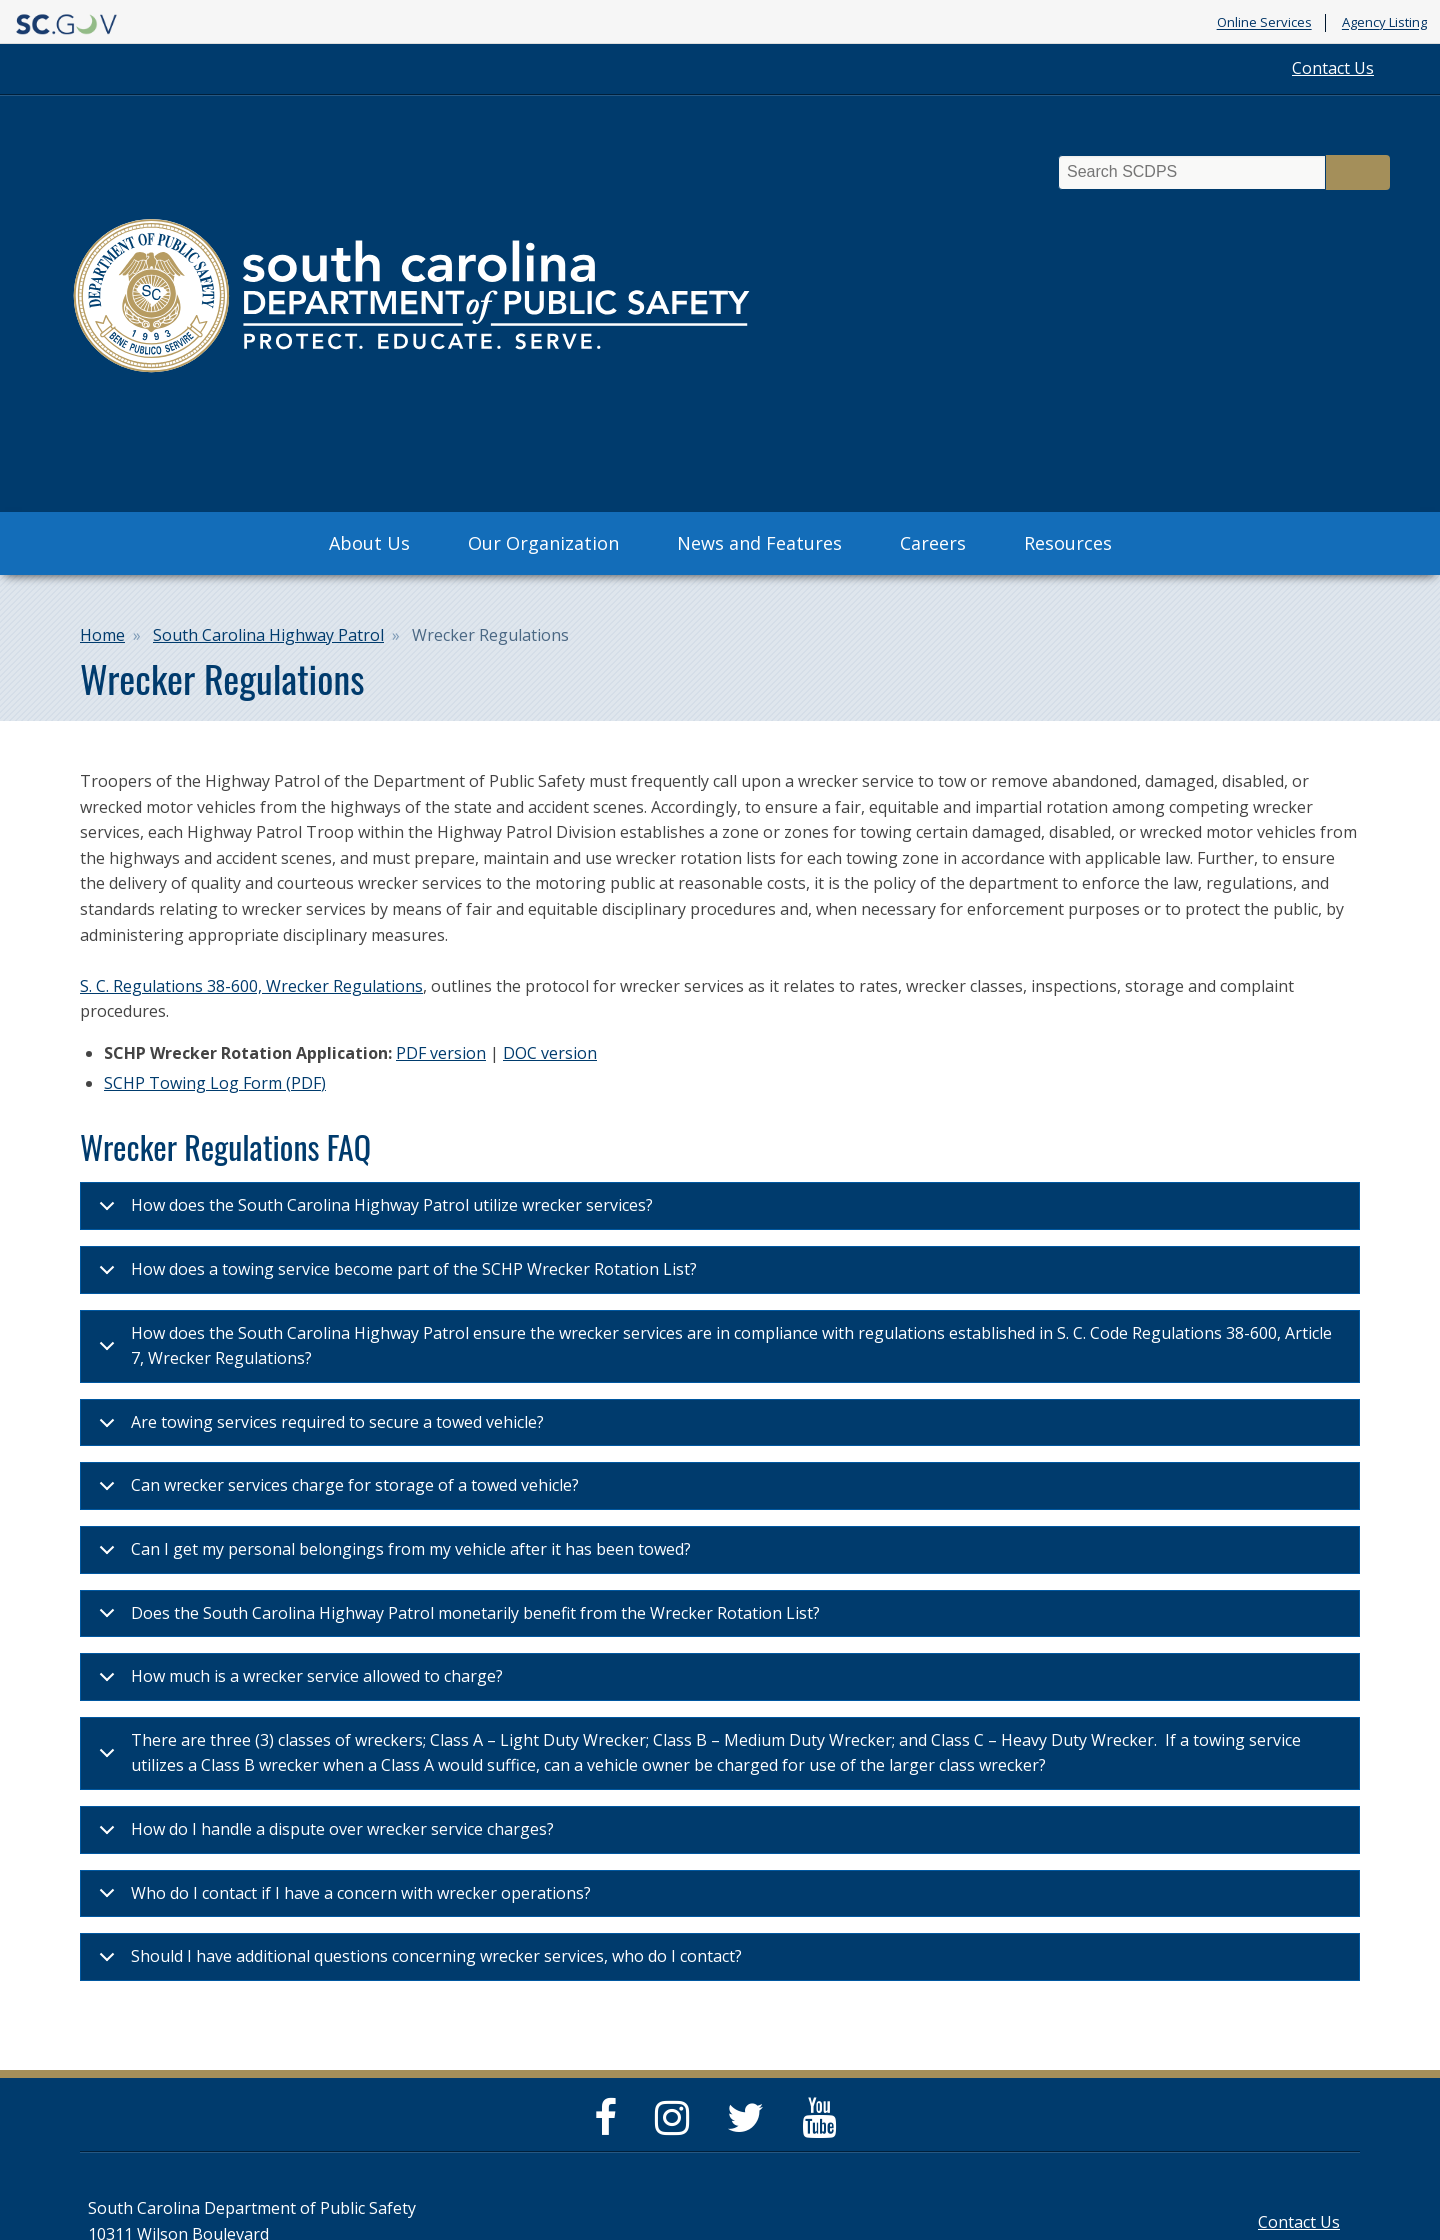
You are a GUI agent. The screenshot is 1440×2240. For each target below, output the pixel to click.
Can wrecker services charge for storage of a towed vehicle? (335, 1491)
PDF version (441, 1053)
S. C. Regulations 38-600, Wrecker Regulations (251, 986)
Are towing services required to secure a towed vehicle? (318, 1428)
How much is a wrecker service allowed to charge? (297, 1682)
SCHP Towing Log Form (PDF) (215, 1083)
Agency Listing (1384, 23)
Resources (1068, 543)
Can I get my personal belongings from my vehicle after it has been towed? (391, 1555)
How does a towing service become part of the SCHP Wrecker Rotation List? (394, 1275)
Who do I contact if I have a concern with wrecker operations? (341, 1899)
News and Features (759, 543)
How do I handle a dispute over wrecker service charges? (323, 1835)
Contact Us (1333, 68)
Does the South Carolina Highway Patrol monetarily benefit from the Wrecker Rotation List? (456, 1619)
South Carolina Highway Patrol (268, 635)
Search (1358, 172)
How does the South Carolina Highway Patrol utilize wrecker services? (372, 1211)
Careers (933, 543)
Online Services (1264, 23)
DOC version (550, 1053)
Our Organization (543, 543)
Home (102, 635)
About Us (369, 543)
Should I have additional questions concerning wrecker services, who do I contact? (417, 1962)
